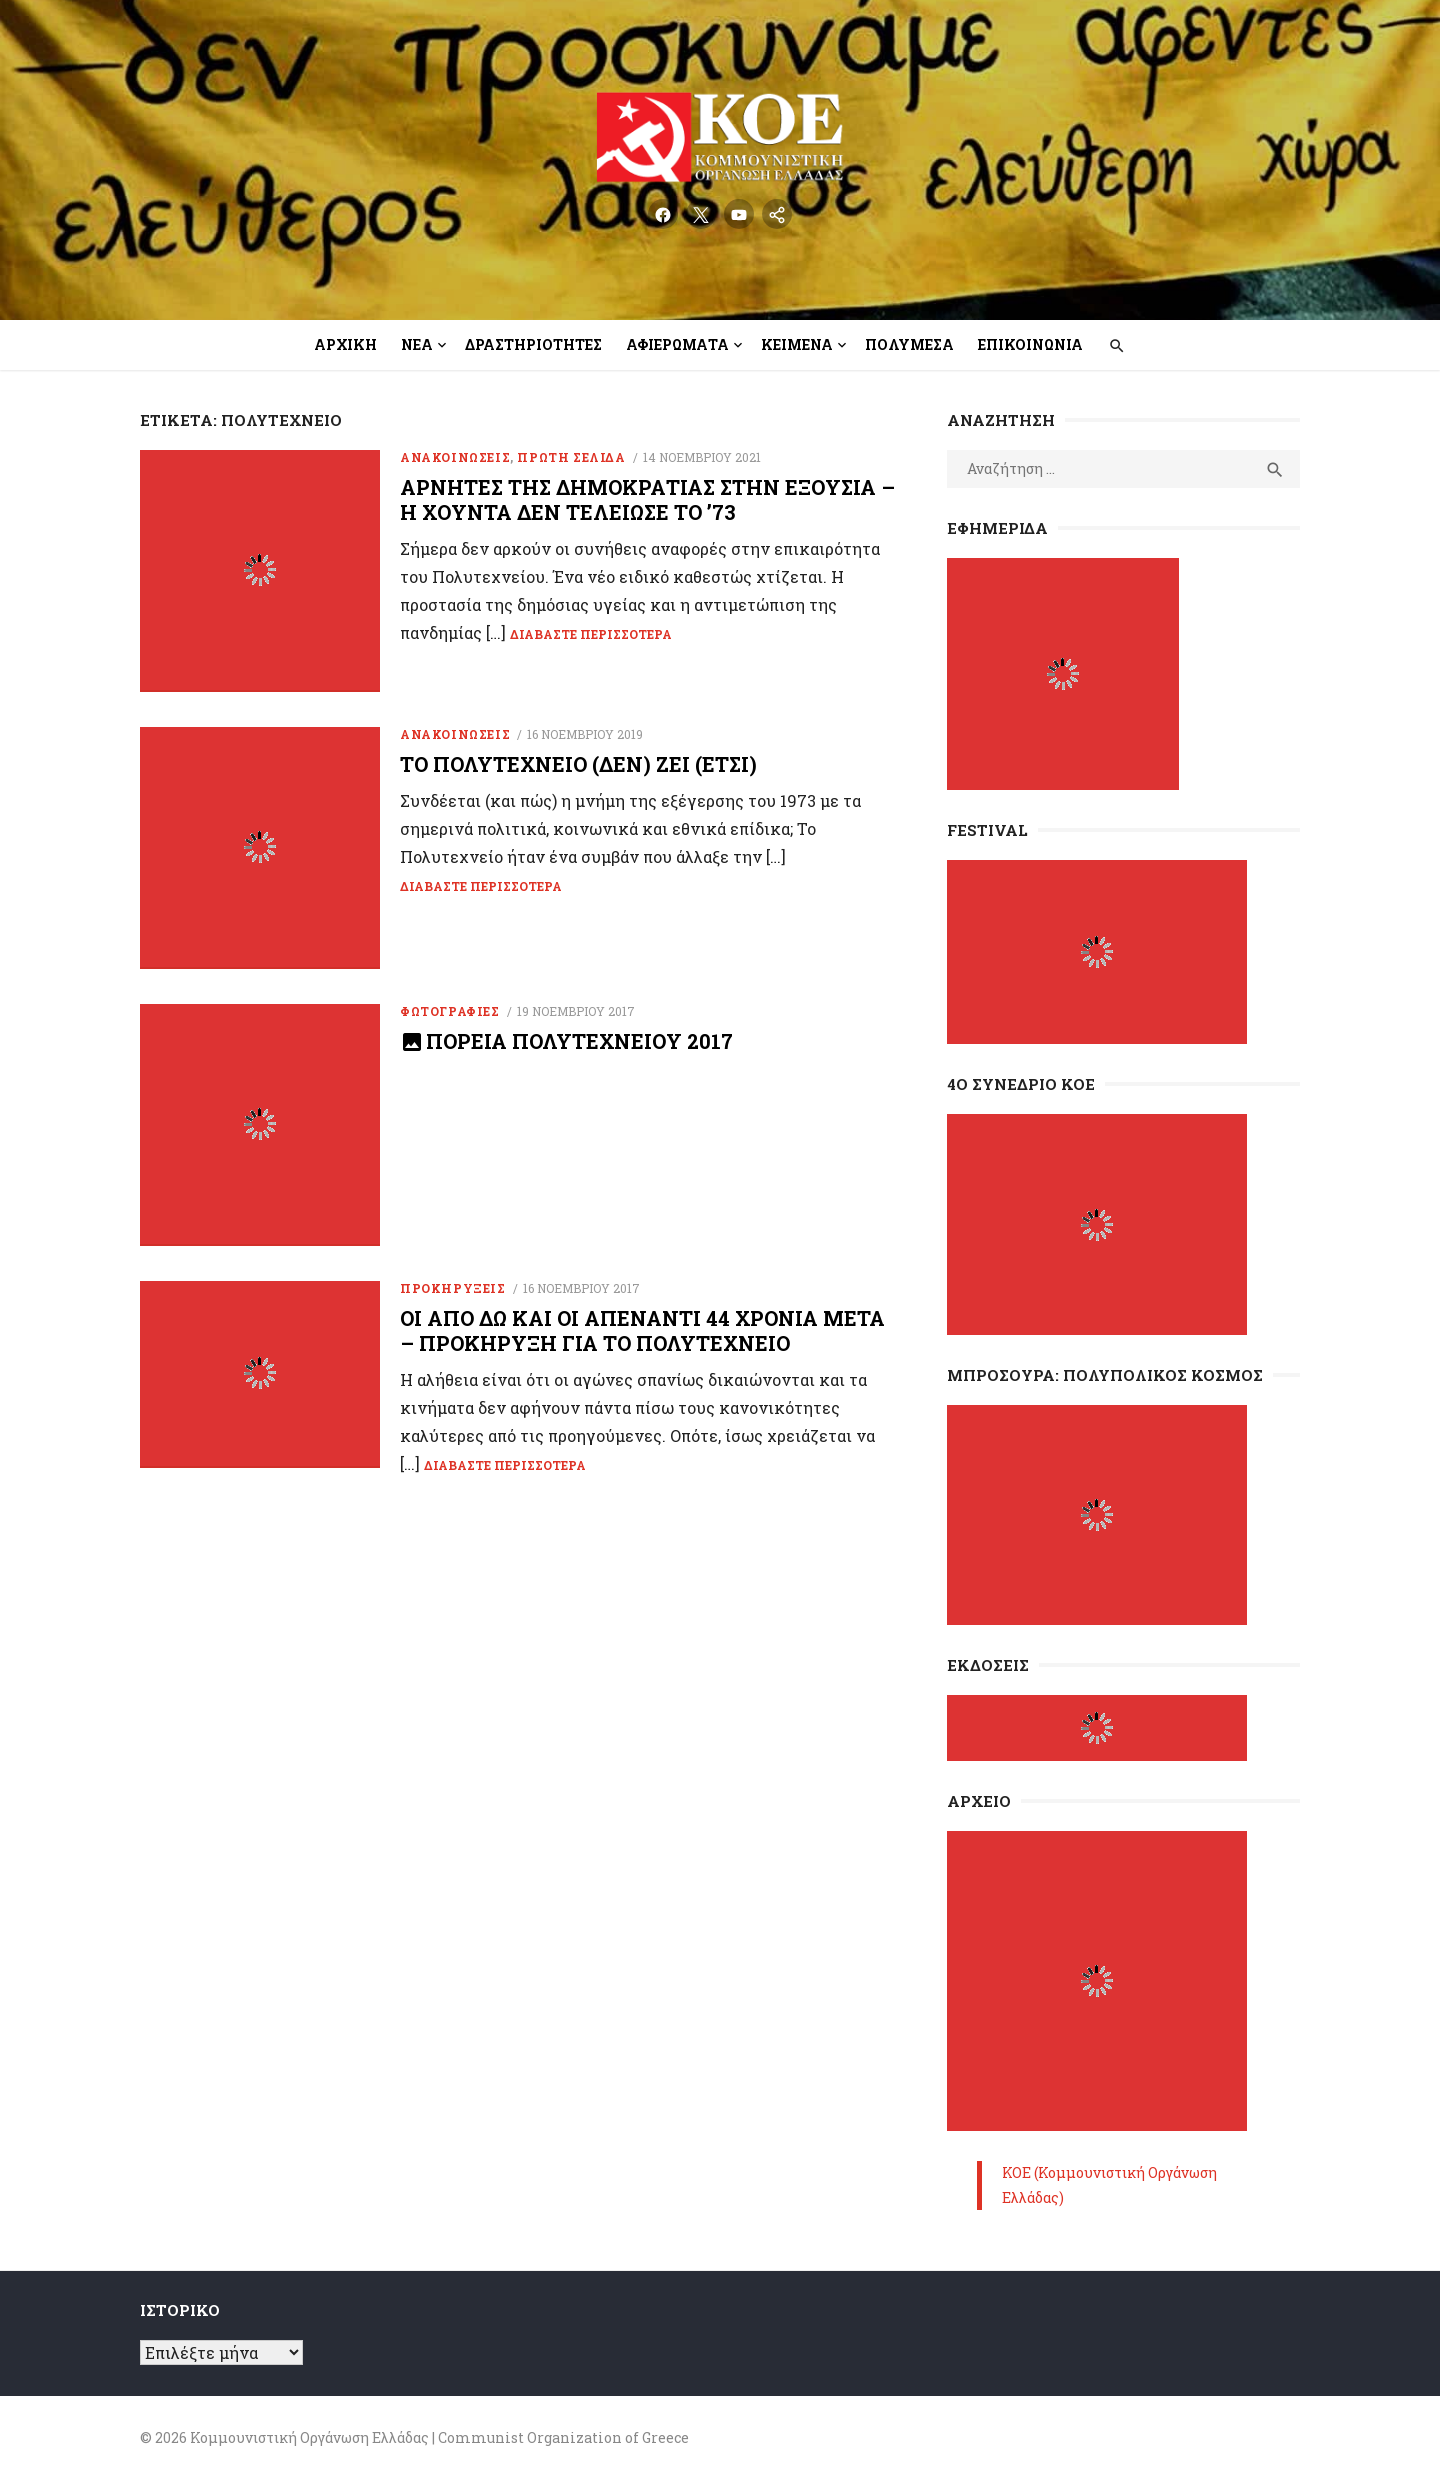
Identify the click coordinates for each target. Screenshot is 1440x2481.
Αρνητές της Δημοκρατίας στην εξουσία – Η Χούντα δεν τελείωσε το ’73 (647, 499)
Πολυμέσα (909, 344)
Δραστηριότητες (533, 344)
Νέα (417, 344)
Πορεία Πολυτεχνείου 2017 (579, 1045)
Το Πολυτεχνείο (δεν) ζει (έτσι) (578, 766)
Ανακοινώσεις (455, 457)
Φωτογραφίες (450, 1015)
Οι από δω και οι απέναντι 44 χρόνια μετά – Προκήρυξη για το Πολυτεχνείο (642, 1336)
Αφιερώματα (677, 344)
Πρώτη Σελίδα (571, 457)
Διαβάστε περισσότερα (591, 634)
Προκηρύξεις (453, 1294)
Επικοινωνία (1030, 344)
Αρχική (345, 344)
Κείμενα (797, 344)
